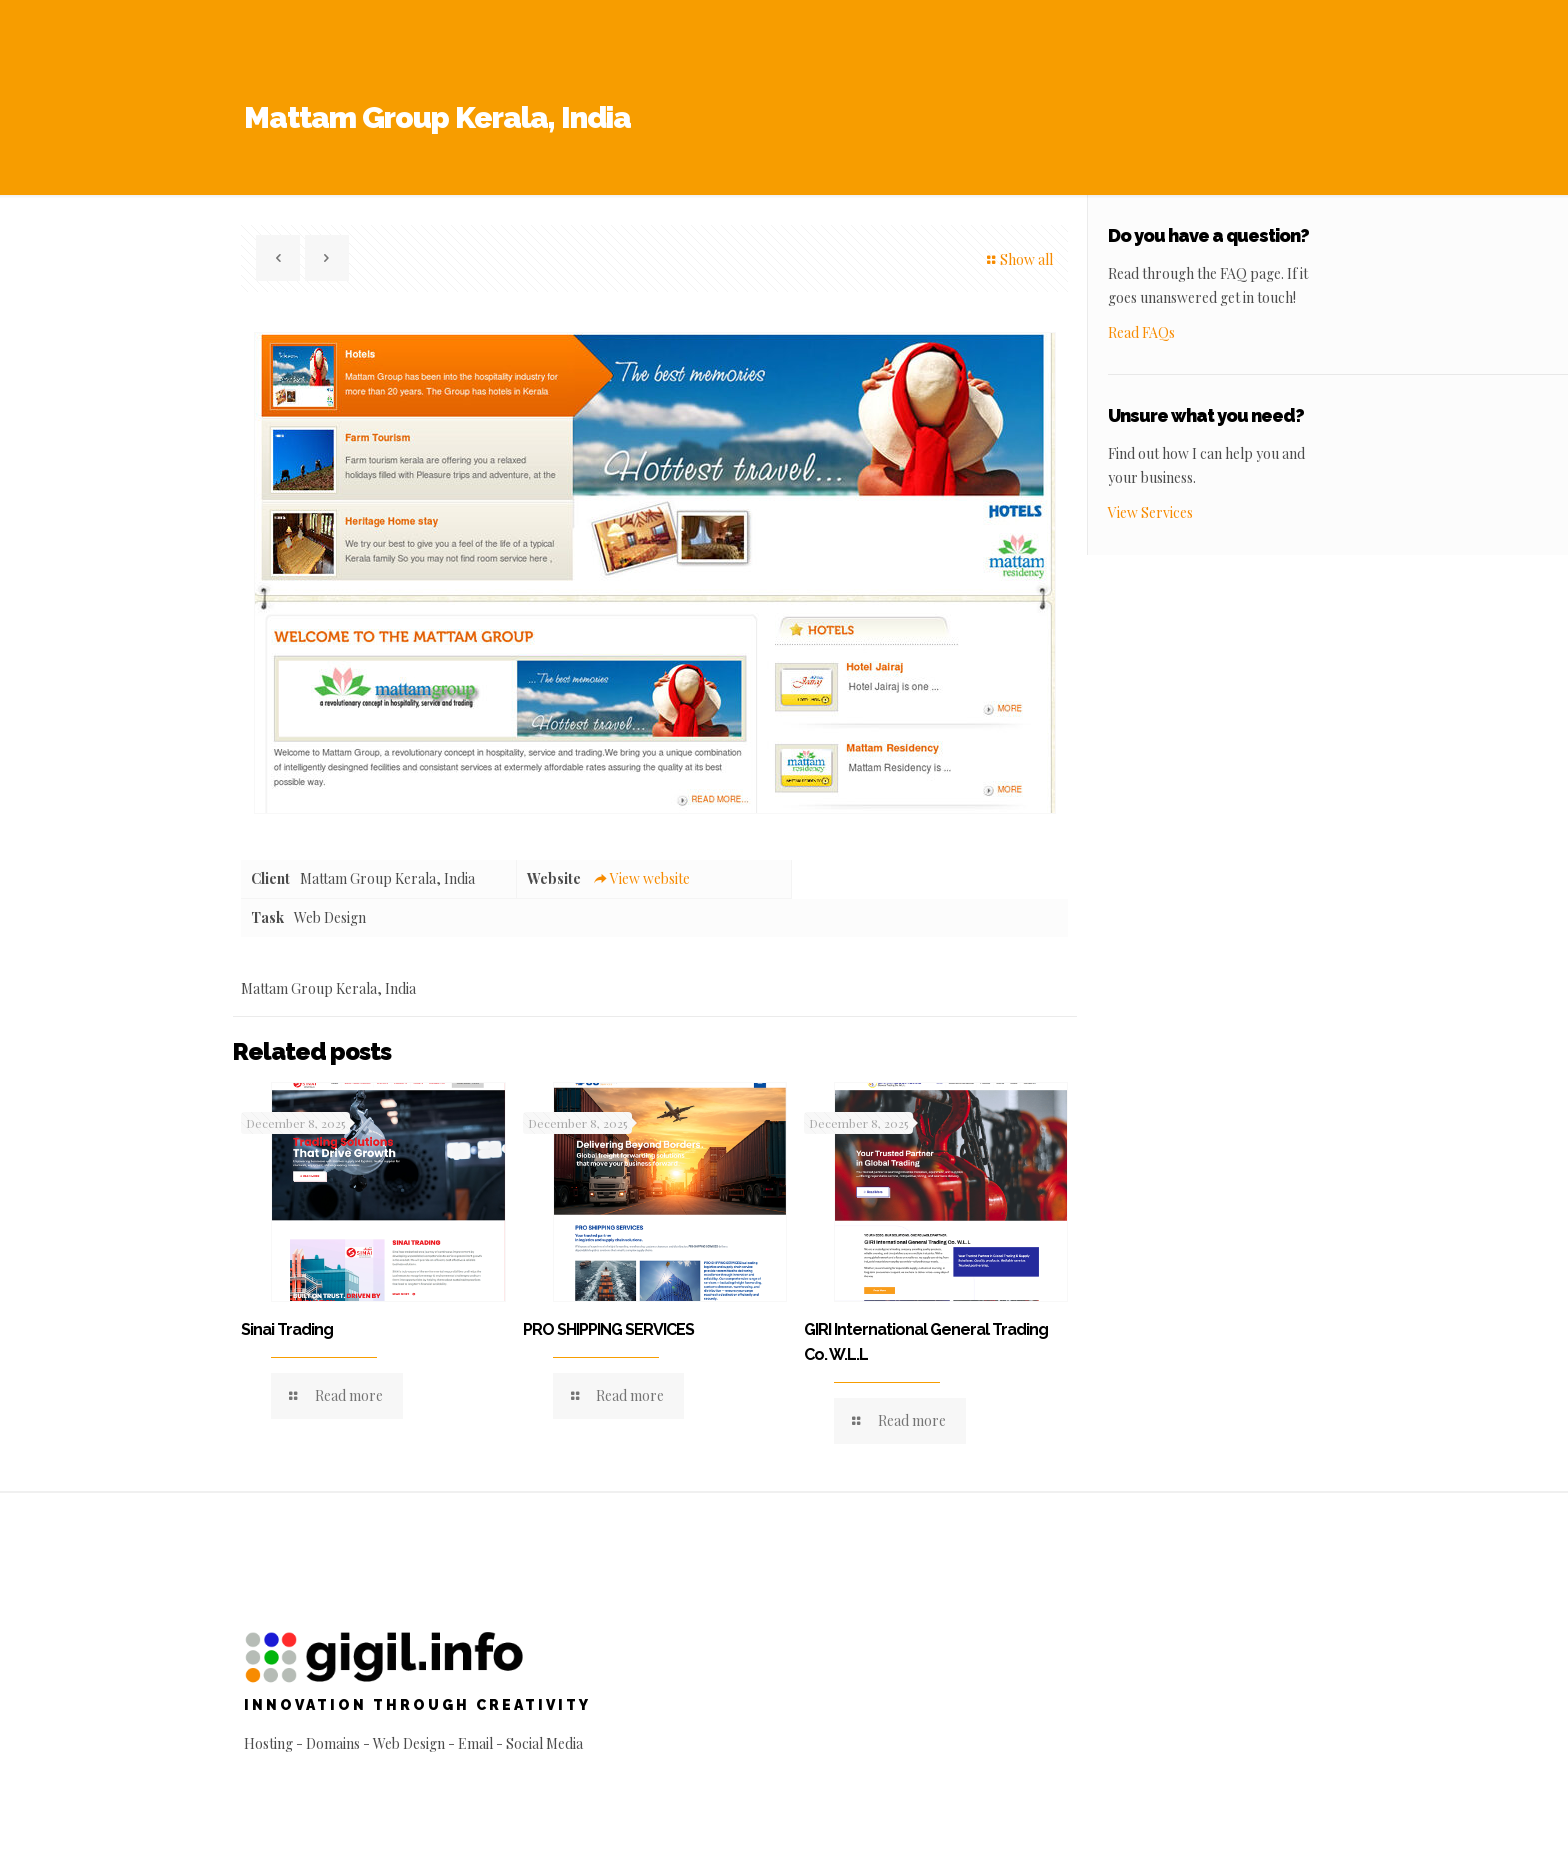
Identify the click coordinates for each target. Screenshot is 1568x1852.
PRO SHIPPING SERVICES (608, 1329)
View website (641, 878)
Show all (1017, 259)
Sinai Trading (287, 1329)
